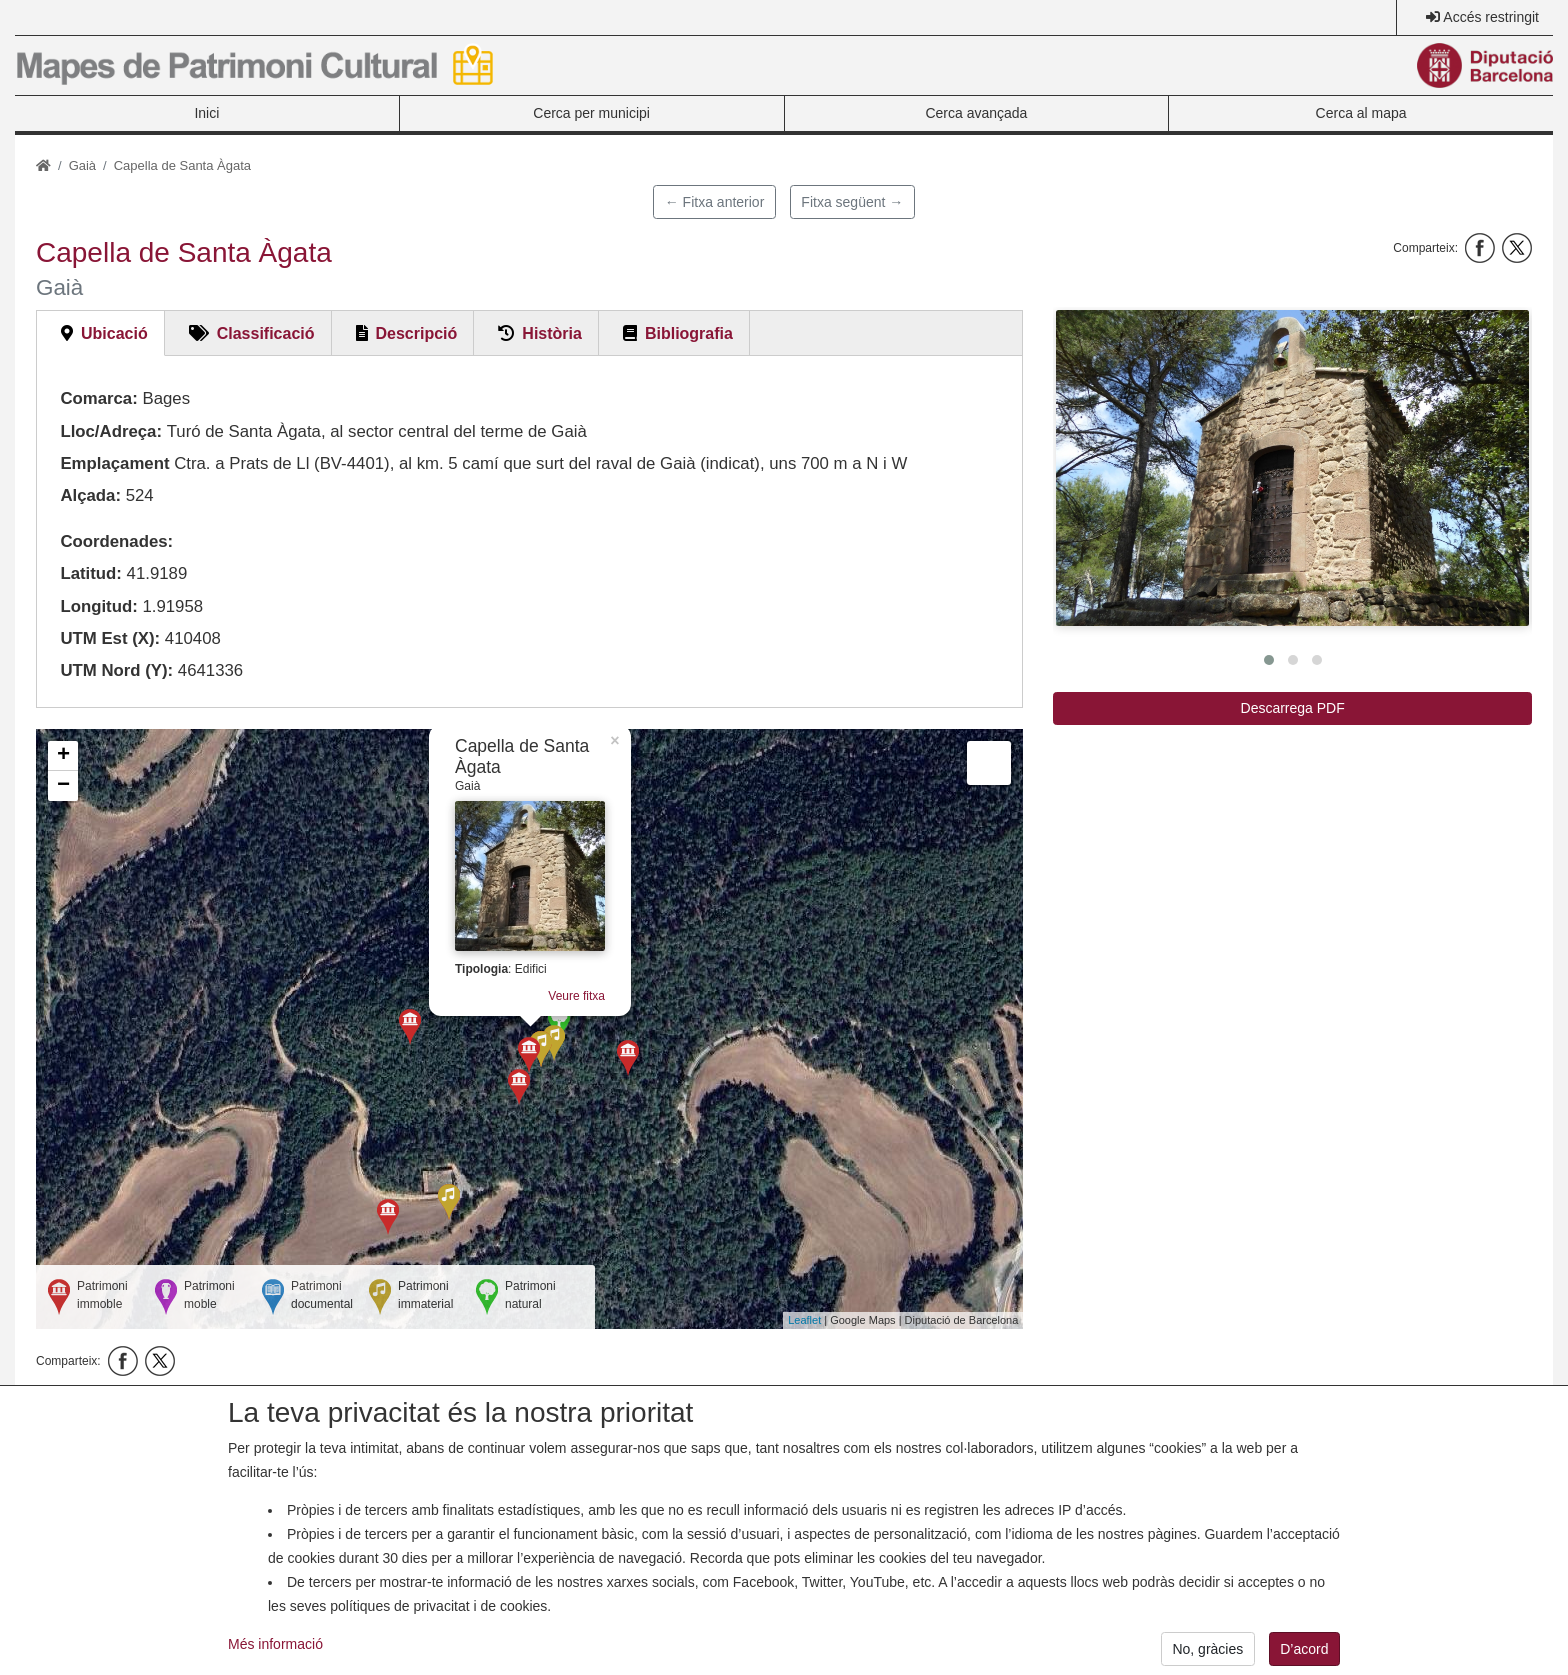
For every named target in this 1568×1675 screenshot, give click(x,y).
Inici (206, 113)
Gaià (82, 165)
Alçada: (90, 495)
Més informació (275, 1662)
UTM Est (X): (110, 638)
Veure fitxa (576, 996)
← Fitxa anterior (715, 202)
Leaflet (804, 1320)
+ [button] (63, 756)
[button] (1292, 468)
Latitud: (91, 573)
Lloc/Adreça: (111, 431)
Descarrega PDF (1293, 708)
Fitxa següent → (852, 202)
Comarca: (98, 398)
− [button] (63, 786)
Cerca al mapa (1361, 113)
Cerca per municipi (591, 113)
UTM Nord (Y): (116, 670)
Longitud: (98, 606)
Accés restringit (1491, 17)
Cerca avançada (976, 113)
